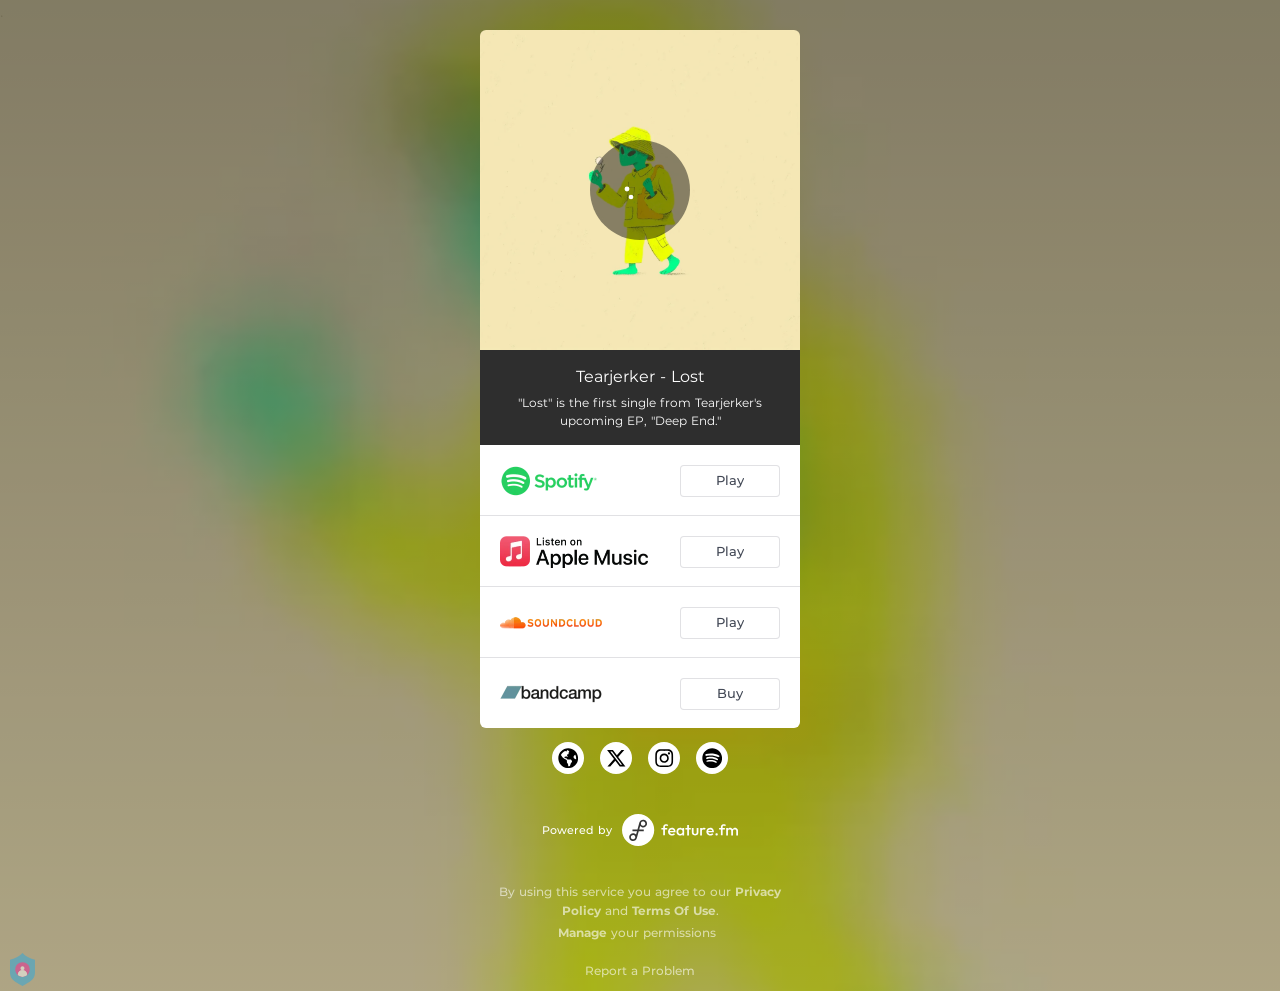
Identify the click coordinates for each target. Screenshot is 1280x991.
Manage (582, 932)
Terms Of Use (674, 910)
